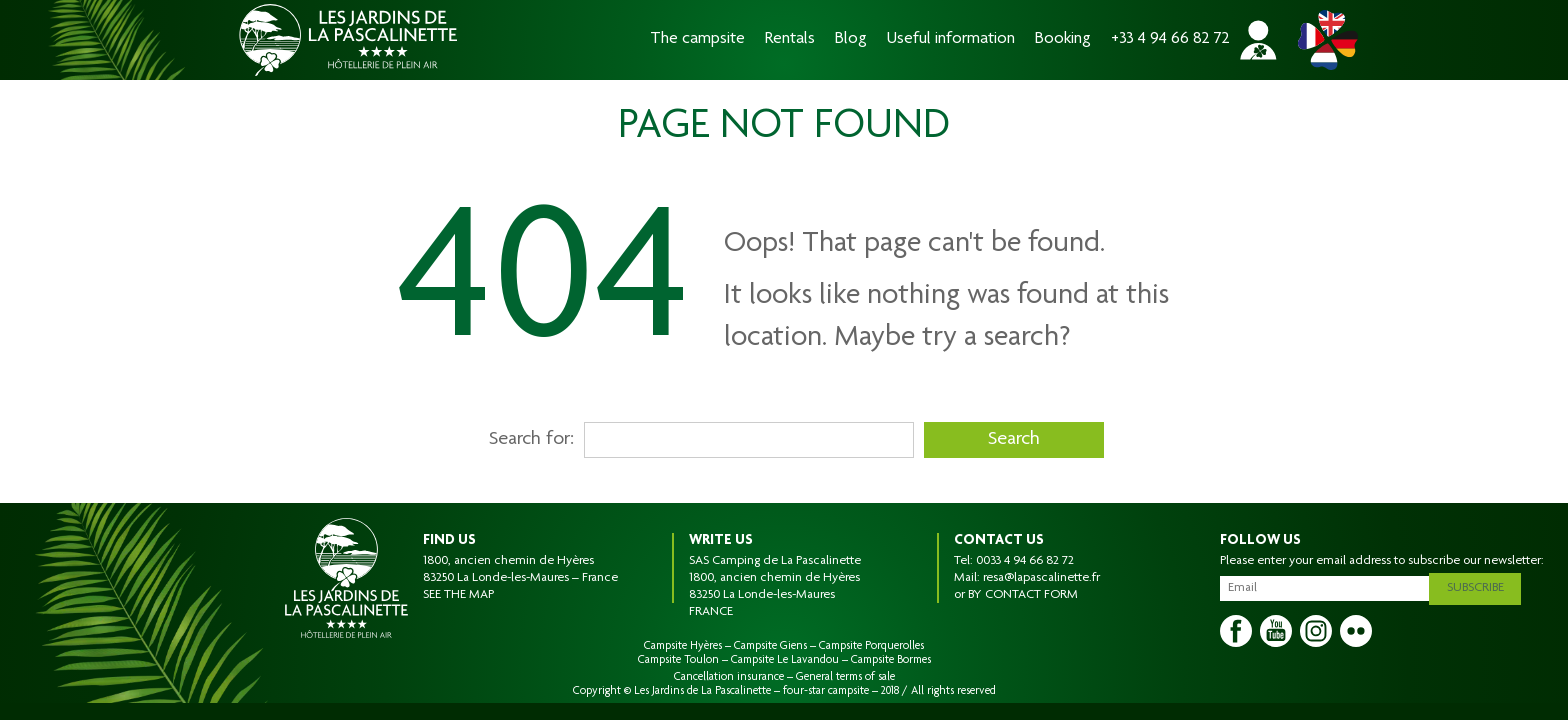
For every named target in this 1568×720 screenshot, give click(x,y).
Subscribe (1481, 585)
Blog (851, 39)
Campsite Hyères (683, 646)
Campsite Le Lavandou (785, 660)
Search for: (531, 440)
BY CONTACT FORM (1023, 595)
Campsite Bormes (891, 660)
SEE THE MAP (458, 595)
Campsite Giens (770, 646)
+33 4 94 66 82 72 (1170, 39)
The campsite (697, 39)
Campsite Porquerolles (871, 646)
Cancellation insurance (729, 677)
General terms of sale (845, 677)
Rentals (790, 39)
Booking (1063, 39)
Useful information (951, 39)
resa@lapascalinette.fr (1041, 578)
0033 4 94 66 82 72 (1025, 561)
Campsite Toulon (678, 660)
